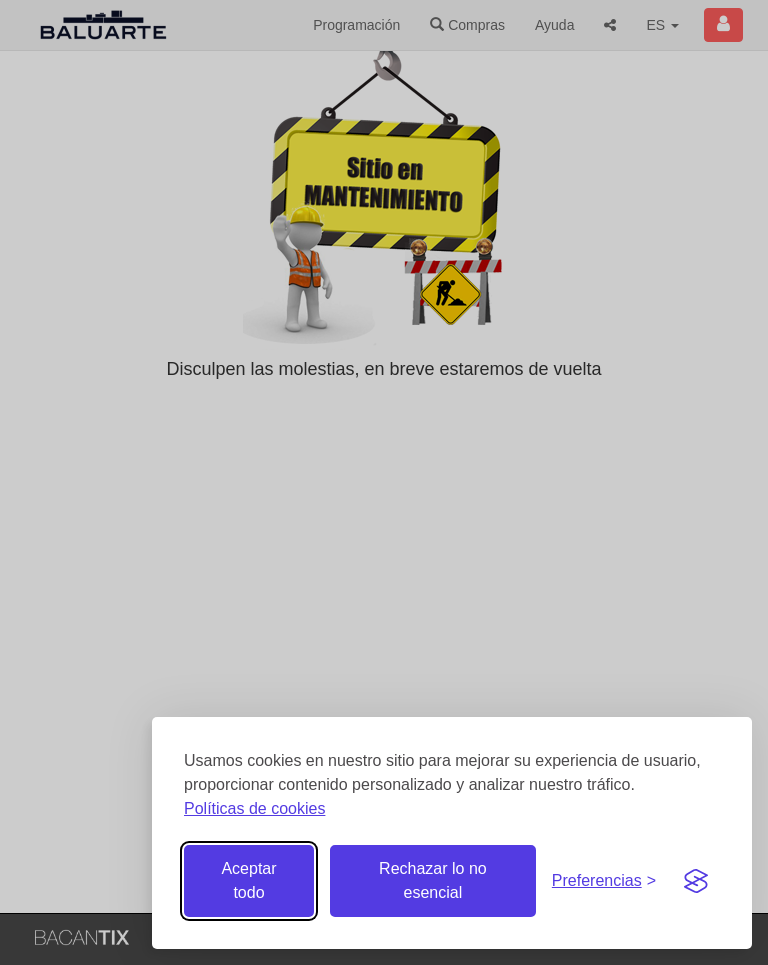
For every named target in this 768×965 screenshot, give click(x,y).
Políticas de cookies (254, 808)
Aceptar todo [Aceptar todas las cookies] (248, 880)
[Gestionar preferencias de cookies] (604, 881)
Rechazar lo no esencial (433, 880)
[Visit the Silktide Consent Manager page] (696, 881)
